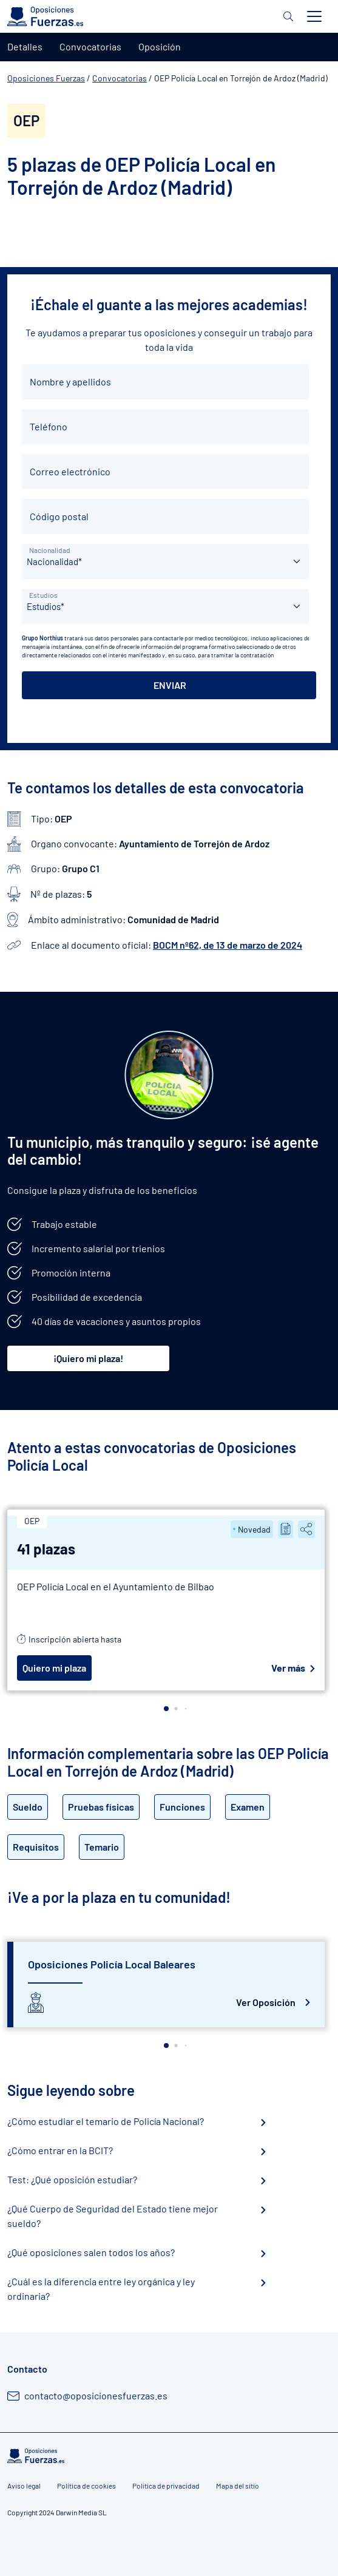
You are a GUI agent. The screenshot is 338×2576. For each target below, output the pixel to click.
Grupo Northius (42, 638)
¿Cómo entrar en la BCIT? (60, 2150)
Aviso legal (24, 2485)
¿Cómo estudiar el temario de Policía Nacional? (105, 2121)
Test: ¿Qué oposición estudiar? (72, 2179)
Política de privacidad (166, 2485)
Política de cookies (86, 2485)
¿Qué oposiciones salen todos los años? (91, 2252)
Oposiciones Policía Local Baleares (111, 1964)
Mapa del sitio (237, 2485)
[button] (166, 1708)
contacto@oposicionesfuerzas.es (95, 2395)
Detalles (24, 46)
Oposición (159, 46)
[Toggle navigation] (314, 16)
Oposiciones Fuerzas (46, 78)
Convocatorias (119, 78)
